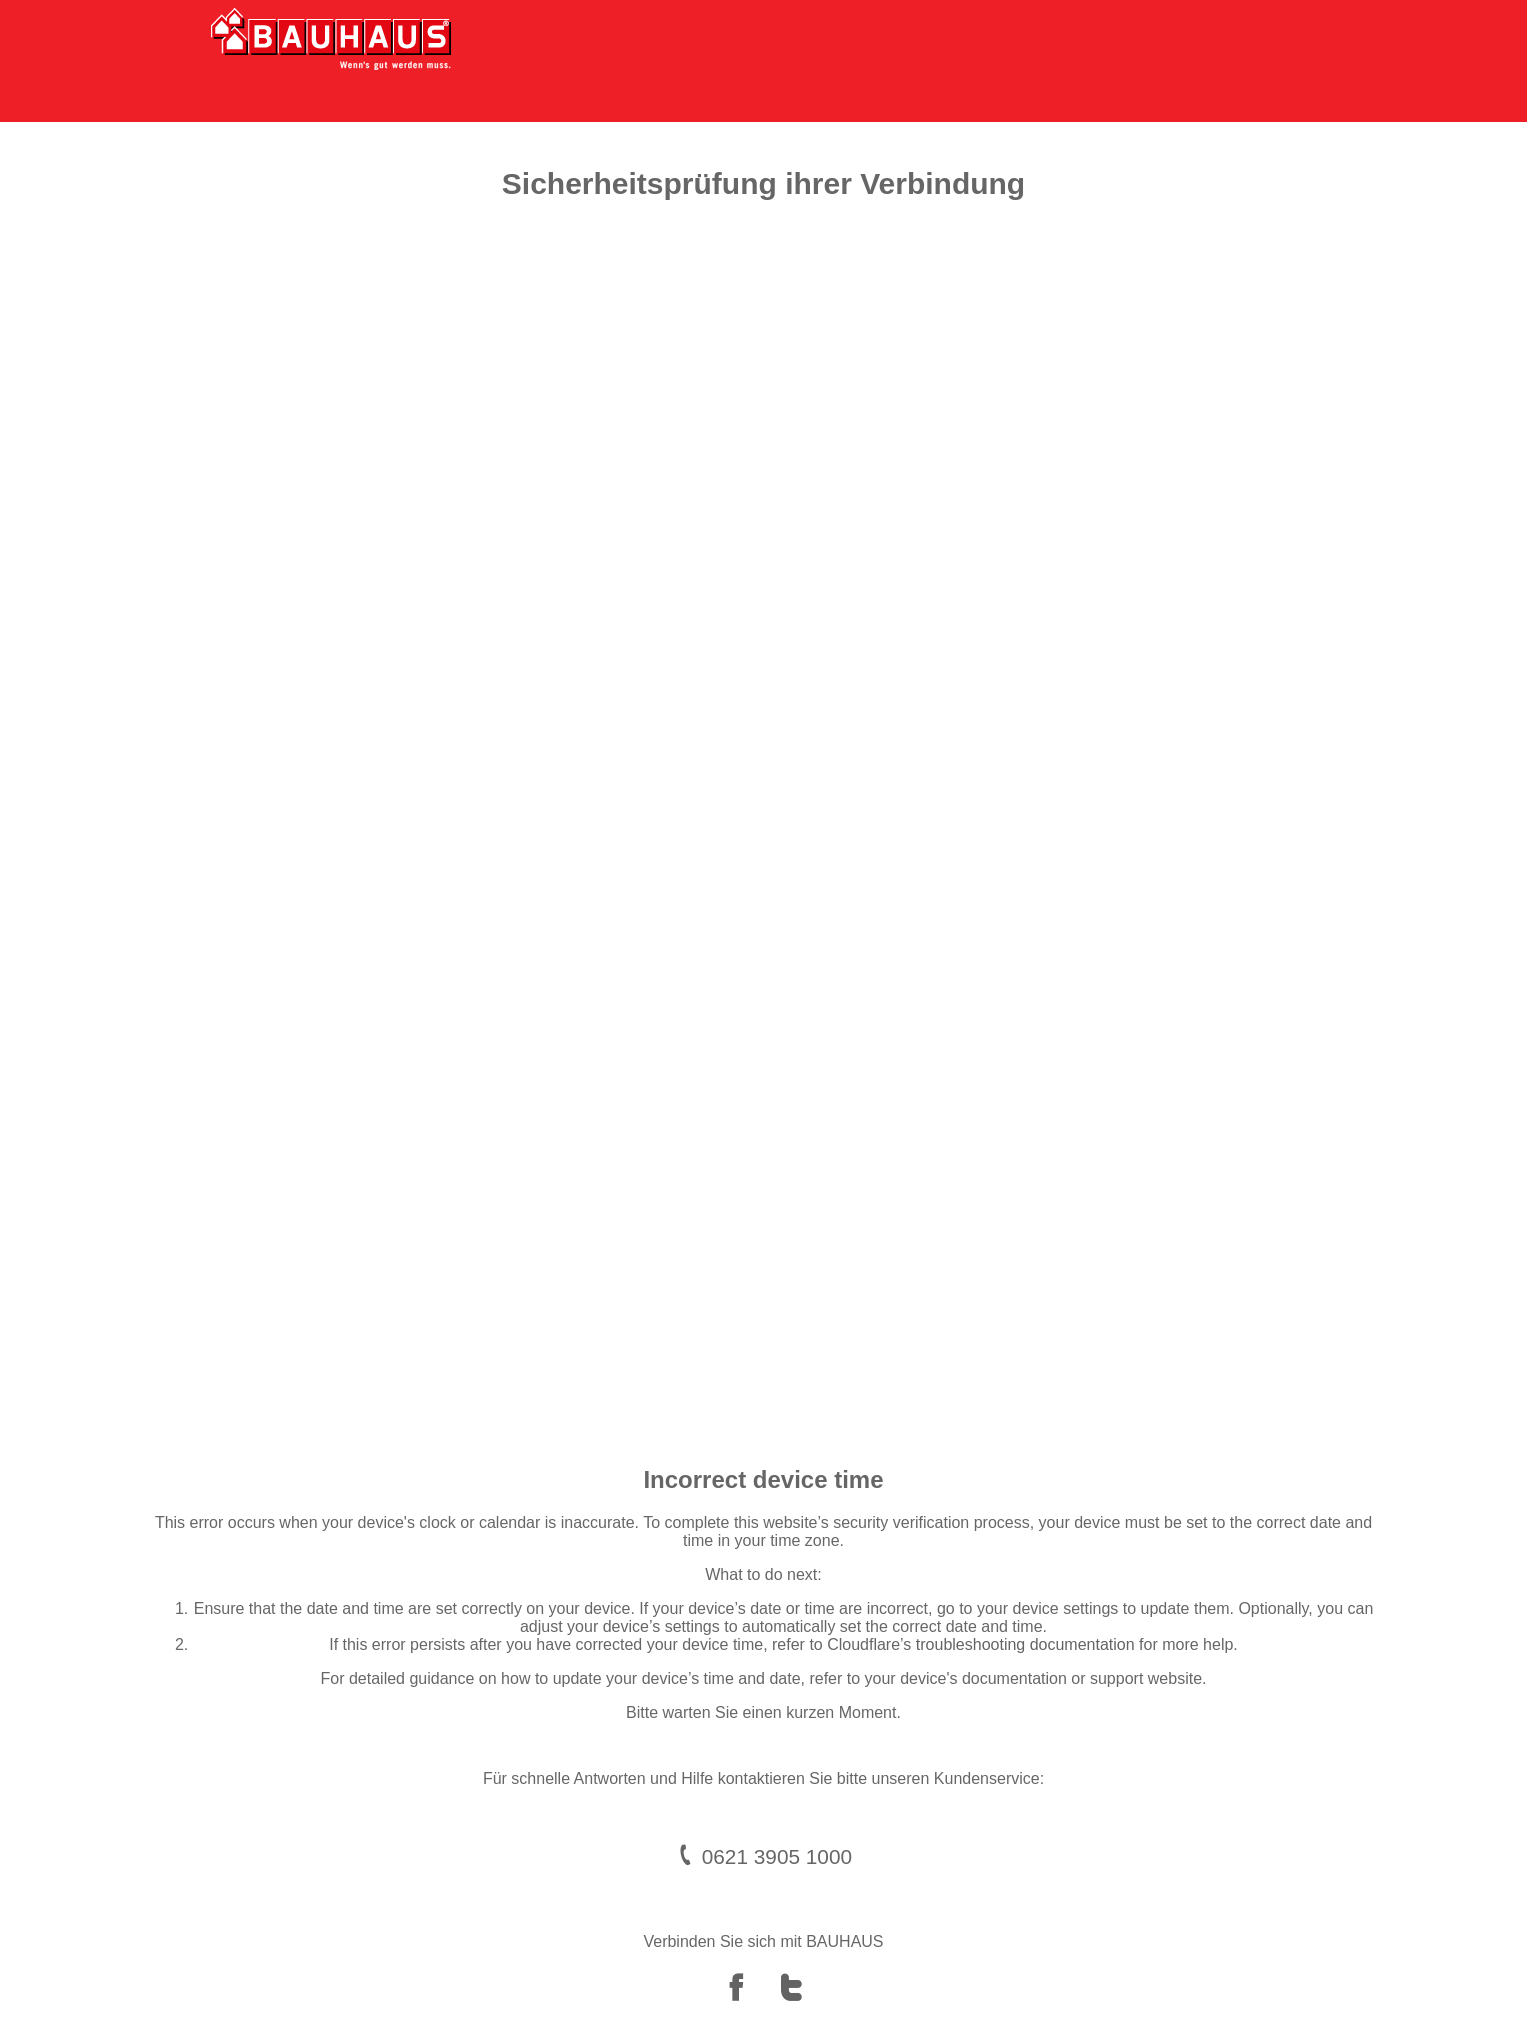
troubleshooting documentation (1025, 1644)
